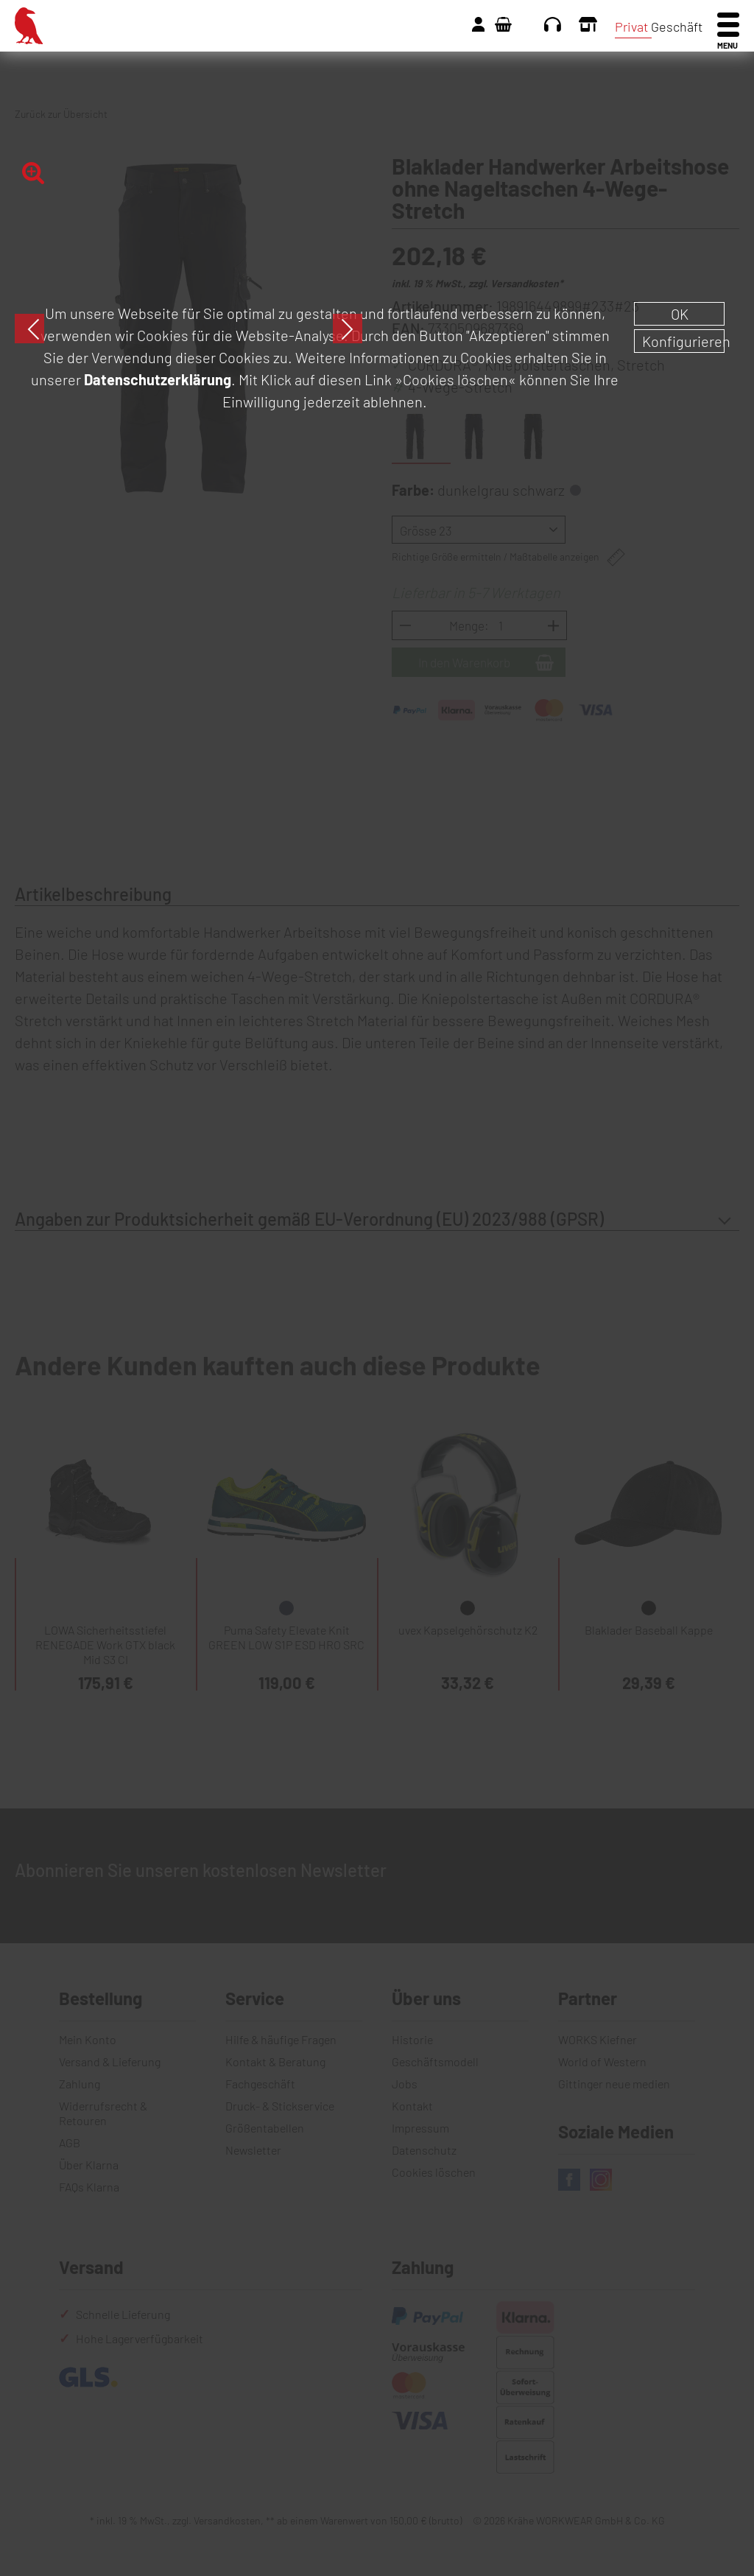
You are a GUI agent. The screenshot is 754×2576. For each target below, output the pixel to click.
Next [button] (347, 328)
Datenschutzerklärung (157, 379)
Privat (631, 26)
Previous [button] (29, 328)
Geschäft (676, 26)
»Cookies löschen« (455, 379)
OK (679, 314)
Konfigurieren (683, 341)
